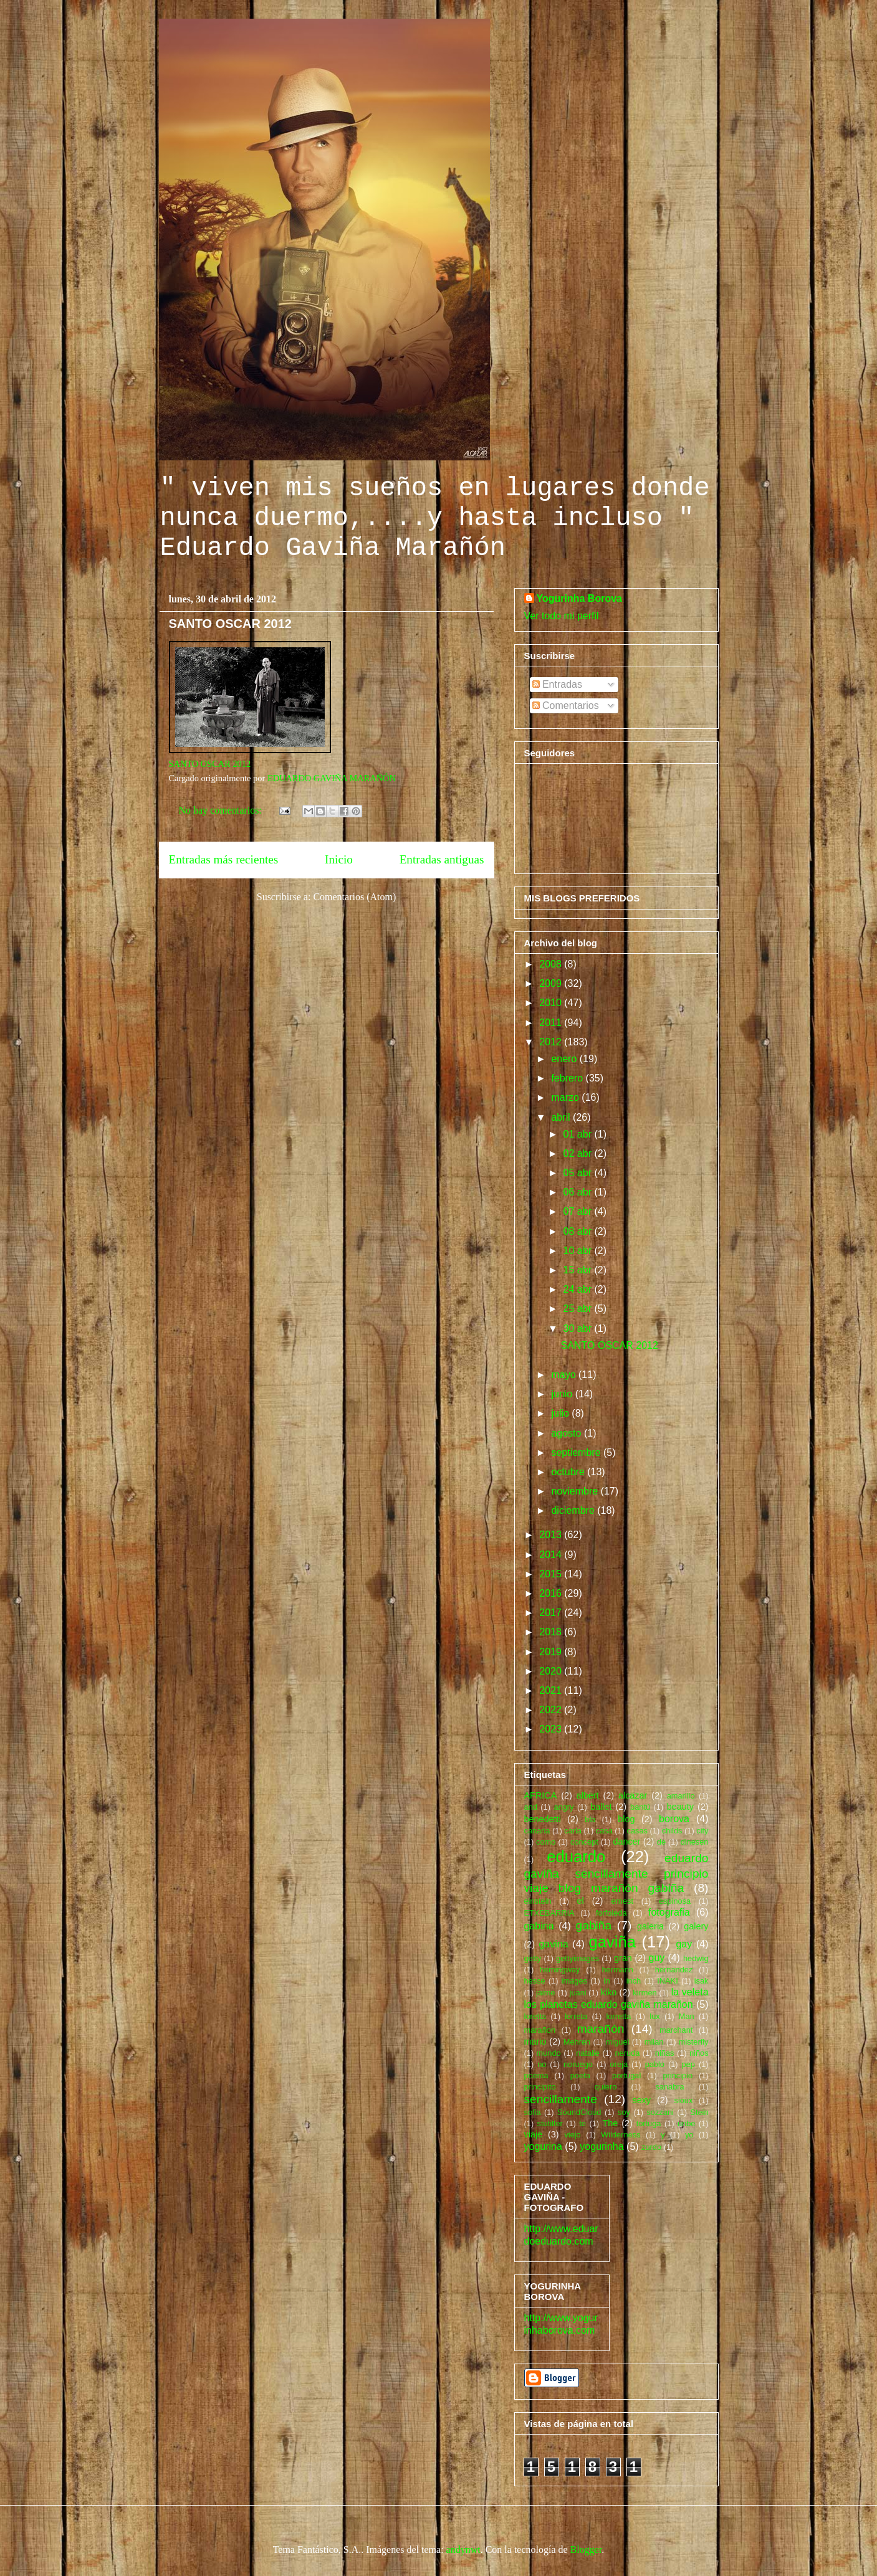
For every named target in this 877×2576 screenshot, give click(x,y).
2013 (551, 1534)
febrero (568, 1078)
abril (562, 1117)
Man (686, 2016)
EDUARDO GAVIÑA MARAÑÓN (331, 778)
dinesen (695, 1841)
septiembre (577, 1452)
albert (588, 1795)
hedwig (696, 1958)
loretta (535, 2016)
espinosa (675, 1901)
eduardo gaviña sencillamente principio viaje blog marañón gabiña (616, 1872)
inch (633, 1980)
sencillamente (560, 2099)
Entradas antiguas (442, 859)
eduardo (576, 1856)
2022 (551, 1709)
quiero (606, 2086)
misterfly (694, 2041)
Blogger (586, 2549)
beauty (680, 1807)
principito (540, 2086)
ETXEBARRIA (549, 1913)
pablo (654, 2064)
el (580, 1901)
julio (561, 1413)
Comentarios (565, 705)
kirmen (644, 1992)
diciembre (574, 1510)
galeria (650, 1926)
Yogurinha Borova (580, 598)
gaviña (612, 1942)
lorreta (576, 2016)
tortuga (648, 2123)
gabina (539, 1926)
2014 (551, 1554)
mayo (564, 1374)
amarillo (681, 1795)
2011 (551, 1022)
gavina (553, 1944)
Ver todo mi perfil (561, 616)
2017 (551, 1612)
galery (696, 1926)
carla (573, 1830)
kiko (609, 1992)
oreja (619, 2064)
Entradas (557, 684)
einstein (538, 1901)
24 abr (579, 1289)
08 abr (579, 1231)
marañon (540, 2030)
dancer (626, 1841)
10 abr (579, 1250)
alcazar (632, 1795)
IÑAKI (667, 1980)
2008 (551, 964)
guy (657, 1957)
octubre (569, 1471)
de (661, 1841)
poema (536, 2075)
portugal (626, 2075)
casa (604, 1830)
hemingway (560, 1969)
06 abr (579, 1192)
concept (584, 1841)
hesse (534, 1980)
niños (699, 2053)
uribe (686, 2123)
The (610, 2123)
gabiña (594, 1925)
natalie (588, 2053)
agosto (567, 1433)
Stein (699, 2112)
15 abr (579, 1270)
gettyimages (577, 1958)
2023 (551, 1729)
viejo (572, 2134)
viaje (533, 2134)
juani (578, 1992)
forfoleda (611, 1913)
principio (677, 2075)
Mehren (576, 2041)
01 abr (579, 1134)
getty (533, 1958)
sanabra (669, 2086)
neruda (627, 2053)
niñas (664, 2053)
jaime (545, 1992)
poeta (580, 2075)
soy (624, 2112)
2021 (551, 1690)
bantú (640, 1807)
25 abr (579, 1308)
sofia (532, 2112)
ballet (600, 1807)
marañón (601, 2028)
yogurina (543, 2146)
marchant (675, 2030)
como (545, 1841)
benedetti (542, 1819)
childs (672, 1830)
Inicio (339, 859)
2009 (551, 983)
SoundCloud (579, 2112)
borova (674, 1818)
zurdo (651, 2147)
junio (563, 1394)
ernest (622, 1901)
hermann (617, 1969)
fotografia (669, 1912)
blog (626, 1819)
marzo (566, 1097)
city (702, 1830)
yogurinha (601, 2146)
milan (654, 2041)
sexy (641, 2100)
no (541, 2064)
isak (701, 1980)
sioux (683, 2100)
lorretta (618, 2016)
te (582, 2123)
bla (590, 1819)
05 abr (579, 1172)
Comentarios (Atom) (354, 896)
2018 (551, 1632)
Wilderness (620, 2134)
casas (637, 1830)
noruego (578, 2064)
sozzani (659, 2112)
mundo (549, 2053)
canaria (537, 1830)
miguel (618, 2041)
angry (564, 1807)
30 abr (579, 1328)
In (606, 1980)
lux (654, 2016)
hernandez (673, 1969)
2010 (551, 1002)
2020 (551, 1671)
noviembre (575, 1491)
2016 (551, 1593)
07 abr (579, 1211)
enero (565, 1058)
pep (688, 2064)
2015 (551, 1574)
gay (684, 1944)
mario (535, 2041)
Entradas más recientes (224, 859)
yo (689, 2134)
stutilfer (550, 2123)
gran (623, 1958)
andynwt (463, 2549)
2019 (551, 1652)
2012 (551, 1042)
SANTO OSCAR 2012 (230, 623)
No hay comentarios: (221, 810)
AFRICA (540, 1795)
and (530, 1807)
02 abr (579, 1153)
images (574, 1980)
